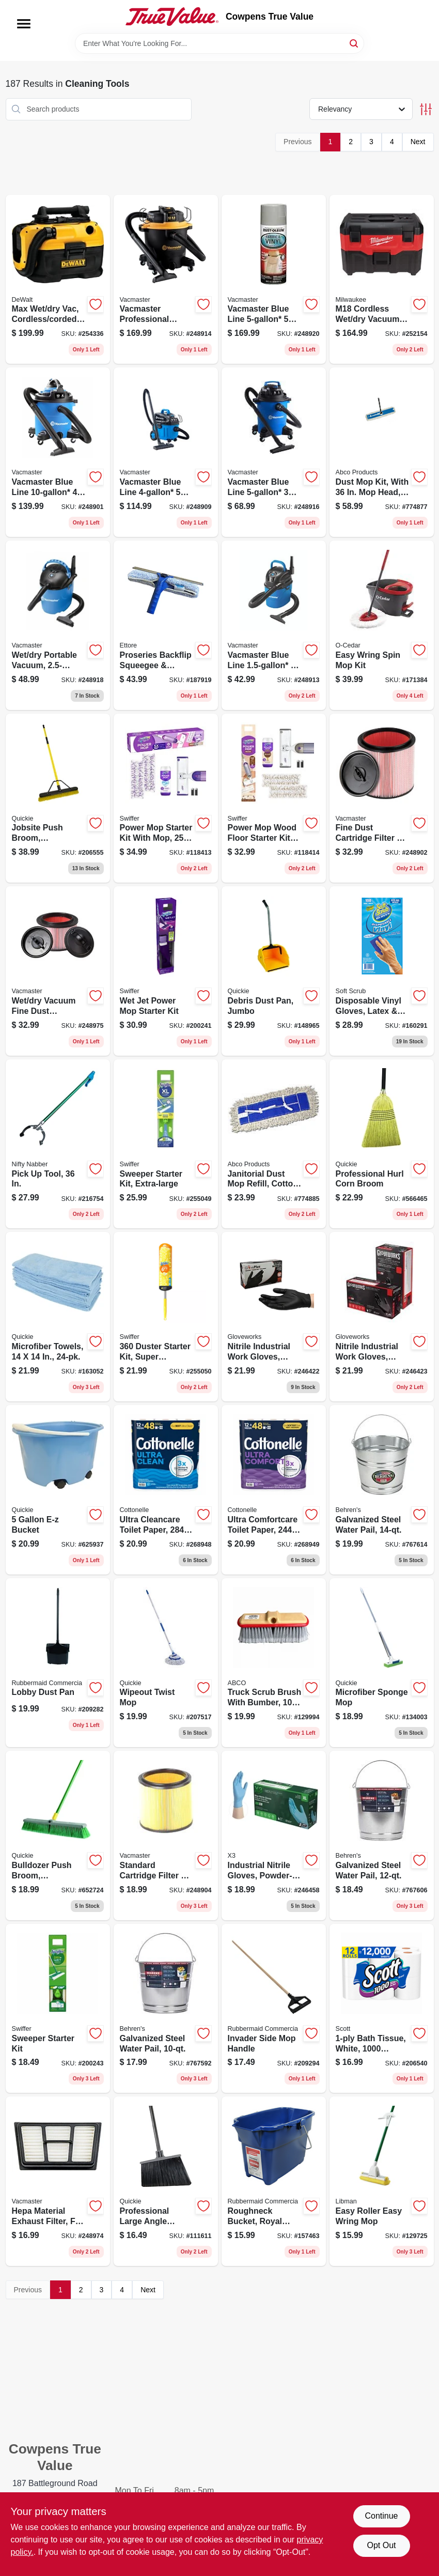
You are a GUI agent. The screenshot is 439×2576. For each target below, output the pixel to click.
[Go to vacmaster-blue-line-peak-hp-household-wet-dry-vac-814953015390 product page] (166, 452)
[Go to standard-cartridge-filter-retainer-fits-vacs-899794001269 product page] (166, 1835)
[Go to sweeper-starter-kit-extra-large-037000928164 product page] (166, 1144)
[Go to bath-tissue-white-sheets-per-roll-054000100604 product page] (382, 2008)
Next (418, 141)
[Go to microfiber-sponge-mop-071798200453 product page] (382, 1663)
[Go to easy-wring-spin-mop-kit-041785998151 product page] (382, 625)
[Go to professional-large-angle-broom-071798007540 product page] (166, 2181)
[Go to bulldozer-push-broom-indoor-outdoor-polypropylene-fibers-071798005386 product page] (58, 1835)
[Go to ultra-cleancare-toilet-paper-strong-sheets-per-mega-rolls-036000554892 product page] (166, 1490)
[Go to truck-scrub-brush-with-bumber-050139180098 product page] (274, 1663)
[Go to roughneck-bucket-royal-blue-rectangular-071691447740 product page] (274, 2181)
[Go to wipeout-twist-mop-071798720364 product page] (166, 1663)
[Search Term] (219, 43)
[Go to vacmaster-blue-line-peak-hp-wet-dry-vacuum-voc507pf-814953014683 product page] (274, 452)
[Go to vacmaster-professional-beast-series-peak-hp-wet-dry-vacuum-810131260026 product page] (166, 279)
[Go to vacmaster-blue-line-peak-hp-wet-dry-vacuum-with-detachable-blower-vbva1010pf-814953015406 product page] (58, 452)
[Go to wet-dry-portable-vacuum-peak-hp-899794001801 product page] (58, 625)
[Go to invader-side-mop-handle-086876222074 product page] (274, 2008)
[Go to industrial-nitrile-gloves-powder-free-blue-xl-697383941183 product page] (274, 1835)
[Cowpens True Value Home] (172, 16)
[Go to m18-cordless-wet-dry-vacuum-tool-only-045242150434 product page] (382, 279)
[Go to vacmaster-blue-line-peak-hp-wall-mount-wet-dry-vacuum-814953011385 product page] (274, 625)
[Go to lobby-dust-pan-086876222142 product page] (58, 1663)
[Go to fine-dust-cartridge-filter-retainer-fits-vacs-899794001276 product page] (382, 798)
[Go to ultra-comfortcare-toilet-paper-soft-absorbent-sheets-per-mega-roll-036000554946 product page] (274, 1490)
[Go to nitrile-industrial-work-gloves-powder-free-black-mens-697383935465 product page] (274, 1316)
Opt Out (381, 2545)
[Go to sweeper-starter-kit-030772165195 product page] (58, 2008)
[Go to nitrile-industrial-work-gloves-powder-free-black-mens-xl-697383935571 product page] (382, 1316)
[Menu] (23, 23)
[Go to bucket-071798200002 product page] (58, 1490)
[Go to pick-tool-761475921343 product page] (58, 1144)
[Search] (354, 42)
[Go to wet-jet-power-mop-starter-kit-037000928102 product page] (166, 971)
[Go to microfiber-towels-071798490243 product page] (58, 1316)
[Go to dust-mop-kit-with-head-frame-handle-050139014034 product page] (382, 452)
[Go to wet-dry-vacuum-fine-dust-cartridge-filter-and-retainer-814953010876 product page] (58, 971)
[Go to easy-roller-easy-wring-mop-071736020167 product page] (382, 2181)
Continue (381, 2515)
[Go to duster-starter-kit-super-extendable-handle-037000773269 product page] (166, 1316)
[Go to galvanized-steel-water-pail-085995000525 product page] (166, 2008)
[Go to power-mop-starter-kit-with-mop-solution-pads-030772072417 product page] (166, 798)
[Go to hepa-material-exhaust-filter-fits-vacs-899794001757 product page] (58, 2181)
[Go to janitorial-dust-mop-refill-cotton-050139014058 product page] (274, 1144)
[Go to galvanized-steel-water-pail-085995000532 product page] (382, 1835)
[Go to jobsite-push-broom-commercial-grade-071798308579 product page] (58, 798)
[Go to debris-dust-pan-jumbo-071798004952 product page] (274, 971)
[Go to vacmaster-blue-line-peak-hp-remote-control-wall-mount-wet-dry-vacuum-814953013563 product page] (274, 279)
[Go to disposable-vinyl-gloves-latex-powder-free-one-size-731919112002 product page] (382, 971)
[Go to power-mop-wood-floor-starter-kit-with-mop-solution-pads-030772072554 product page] (274, 798)
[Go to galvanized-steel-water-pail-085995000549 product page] (382, 1490)
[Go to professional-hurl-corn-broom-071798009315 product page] (382, 1144)
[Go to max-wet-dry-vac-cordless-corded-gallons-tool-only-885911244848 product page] (58, 279)
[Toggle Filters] (426, 109)
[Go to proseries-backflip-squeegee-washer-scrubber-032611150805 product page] (166, 625)
